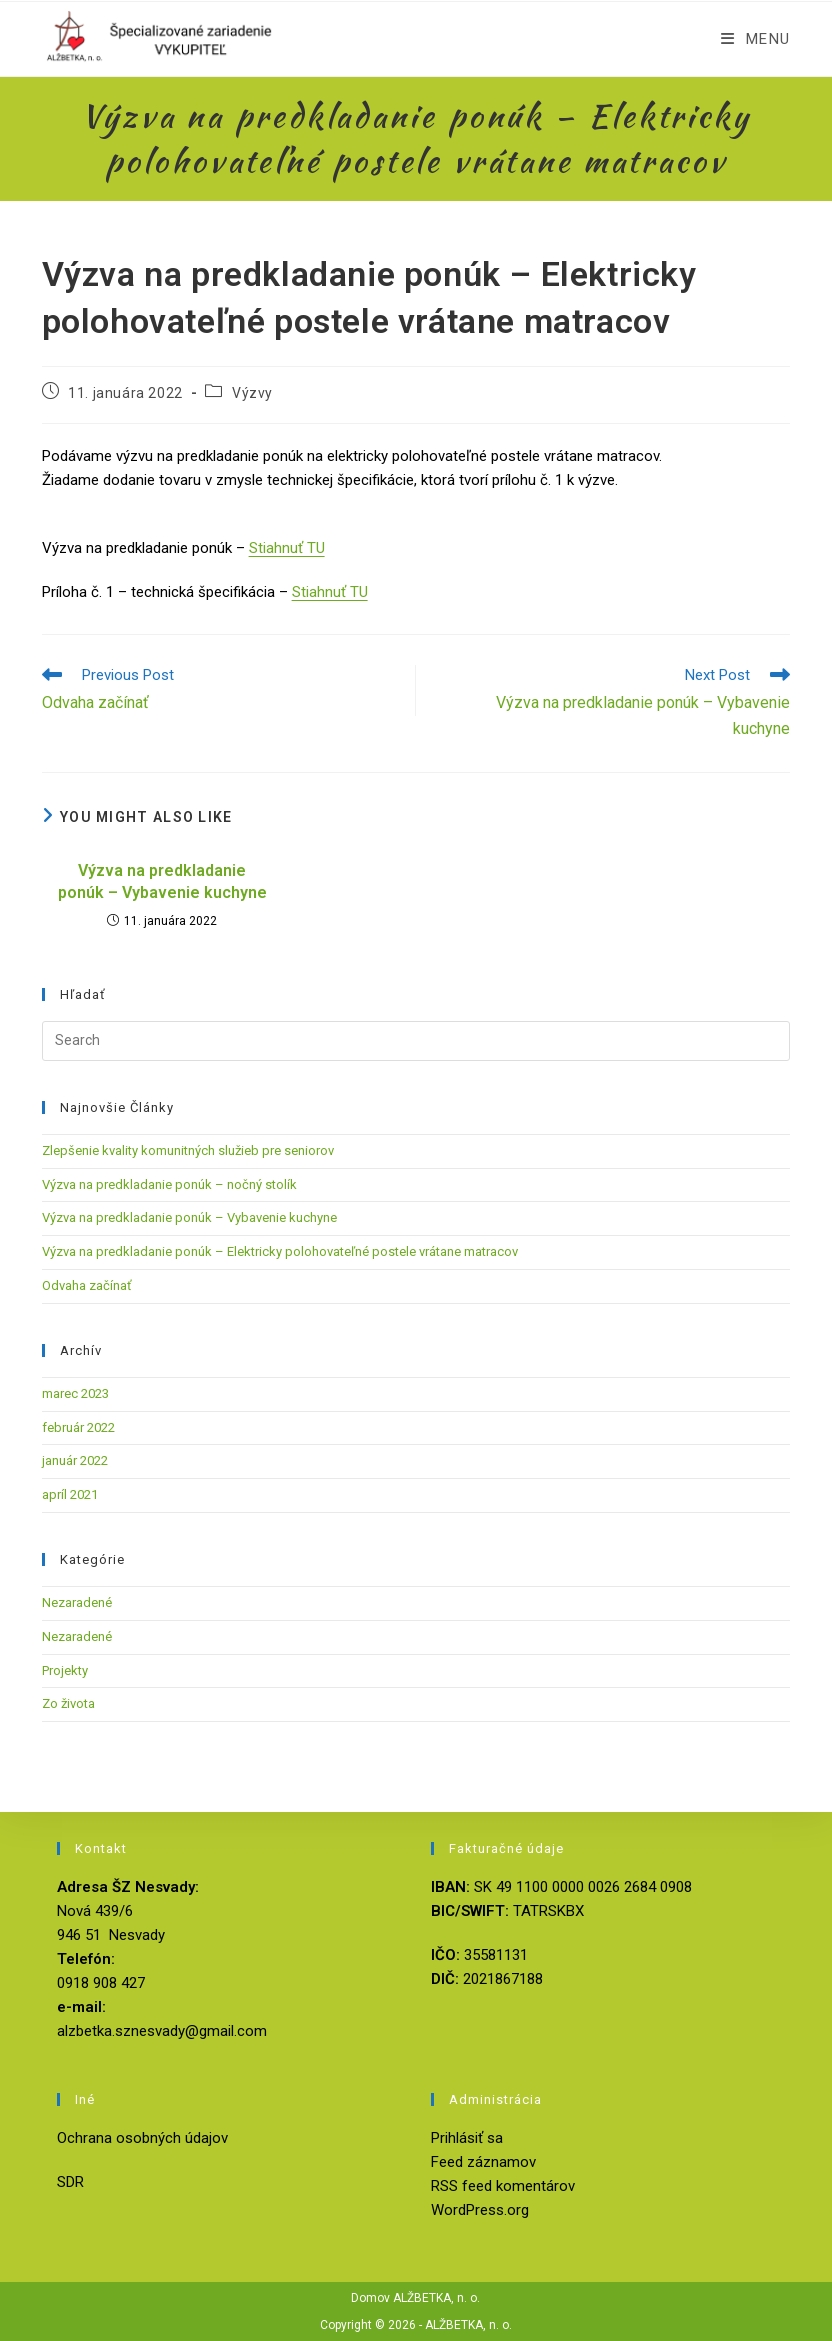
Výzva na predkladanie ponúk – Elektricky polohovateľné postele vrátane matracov (280, 1251)
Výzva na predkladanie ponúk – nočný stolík (169, 1184)
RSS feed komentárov (503, 2186)
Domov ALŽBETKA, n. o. (415, 2298)
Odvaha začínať (87, 1285)
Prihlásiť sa (467, 2138)
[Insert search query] (416, 1041)
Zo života (68, 1703)
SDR (70, 2182)
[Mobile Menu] (756, 39)
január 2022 (75, 1460)
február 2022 (78, 1427)
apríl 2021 (70, 1494)
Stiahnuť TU (287, 548)
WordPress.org (480, 2210)
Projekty (65, 1670)
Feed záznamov (483, 2162)
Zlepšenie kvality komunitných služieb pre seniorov (188, 1150)
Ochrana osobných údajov (142, 2138)
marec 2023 (75, 1393)
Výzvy (252, 393)
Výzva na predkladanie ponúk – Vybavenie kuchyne (162, 881)
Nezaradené (77, 1602)
